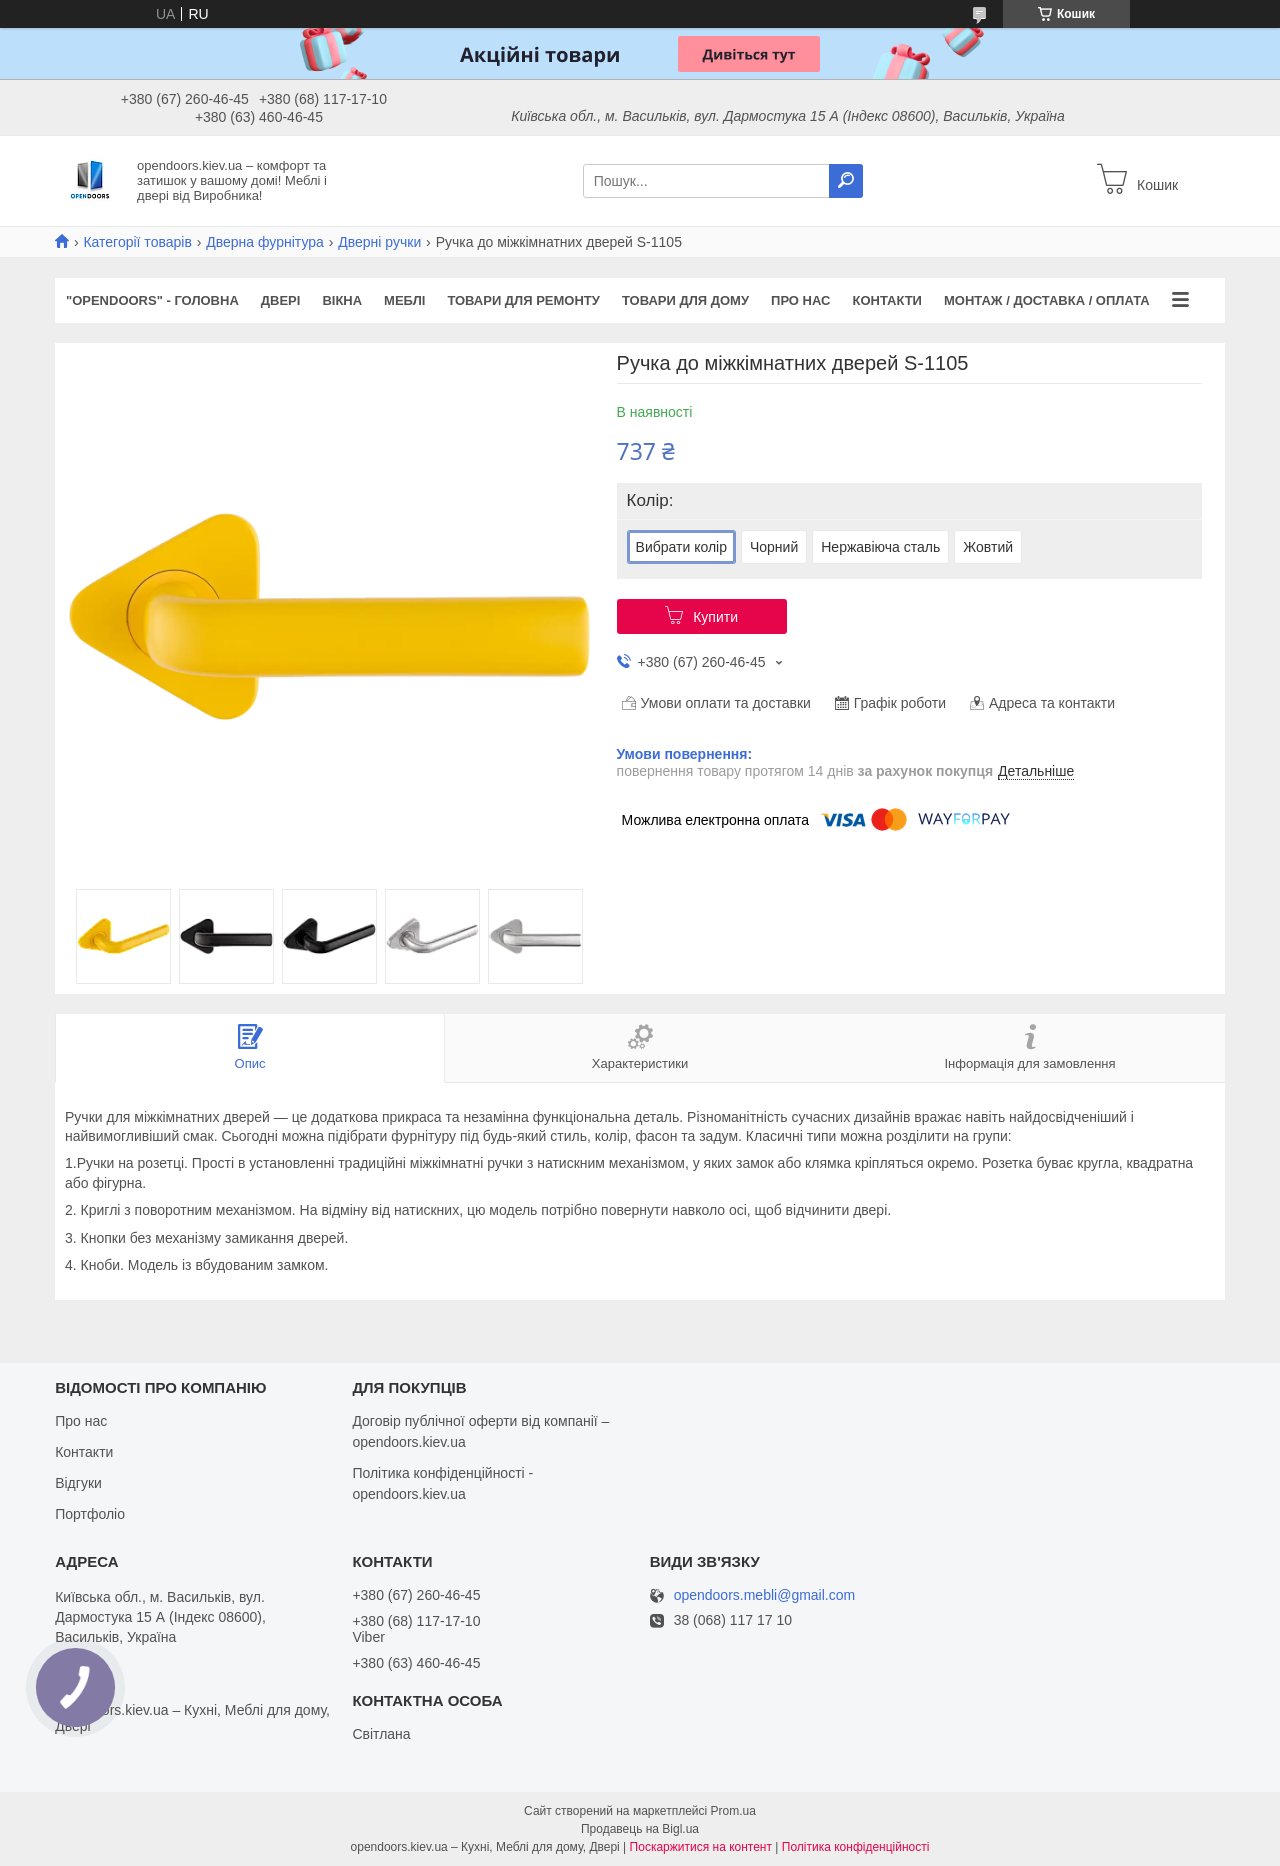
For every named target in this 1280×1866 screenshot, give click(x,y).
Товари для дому (685, 300)
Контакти (887, 300)
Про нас (800, 300)
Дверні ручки (379, 242)
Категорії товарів (137, 242)
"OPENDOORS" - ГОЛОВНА (152, 300)
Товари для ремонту (523, 300)
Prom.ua (733, 1811)
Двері (281, 300)
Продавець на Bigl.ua (640, 1829)
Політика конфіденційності (856, 1847)
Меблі (404, 300)
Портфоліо (90, 1514)
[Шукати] (846, 181)
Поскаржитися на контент (701, 1847)
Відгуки (78, 1483)
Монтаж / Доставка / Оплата (1047, 300)
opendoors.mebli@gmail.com (765, 1595)
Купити (715, 617)
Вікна (342, 300)
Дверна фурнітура (265, 242)
